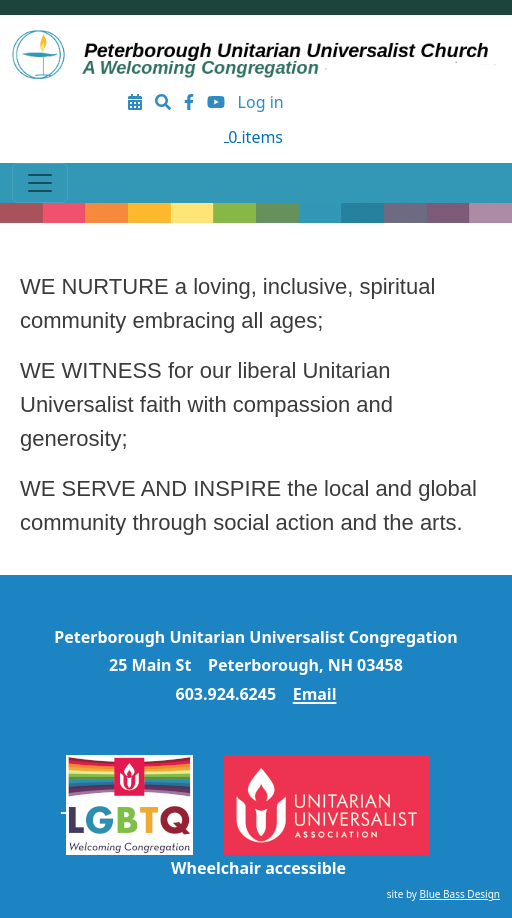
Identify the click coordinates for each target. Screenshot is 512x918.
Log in (261, 102)
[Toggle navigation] (40, 183)
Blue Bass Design (460, 894)
